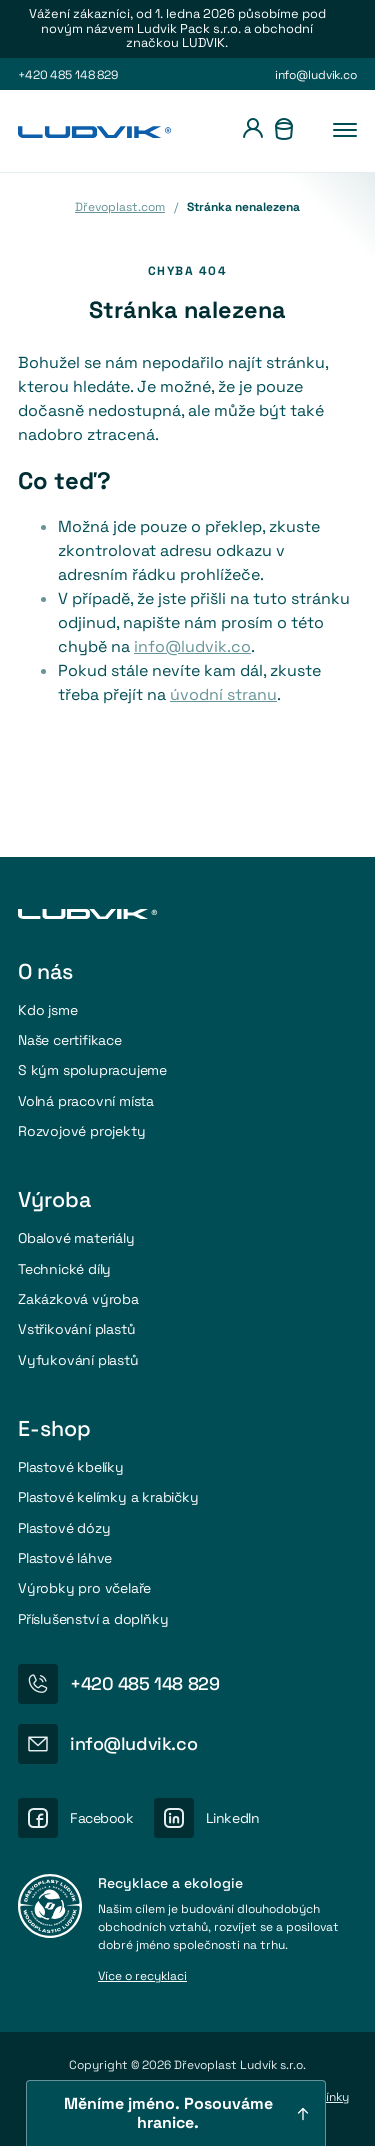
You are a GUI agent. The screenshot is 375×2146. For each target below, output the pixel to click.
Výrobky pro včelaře (84, 1588)
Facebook (102, 1818)
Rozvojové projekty (81, 1131)
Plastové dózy (64, 1528)
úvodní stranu (223, 694)
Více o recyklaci (142, 1977)
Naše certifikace (70, 1040)
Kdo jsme (47, 1010)
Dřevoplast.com (120, 207)
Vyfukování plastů (78, 1360)
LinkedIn (233, 1818)
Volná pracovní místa (86, 1101)
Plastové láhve (65, 1558)
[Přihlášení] (253, 131)
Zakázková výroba (78, 1299)
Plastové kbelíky (71, 1467)
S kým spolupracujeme (92, 1070)
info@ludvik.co (316, 75)
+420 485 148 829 (68, 75)
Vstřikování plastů (76, 1329)
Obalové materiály (76, 1238)
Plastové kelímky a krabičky (108, 1497)
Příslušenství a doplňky (93, 1619)
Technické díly (64, 1269)
